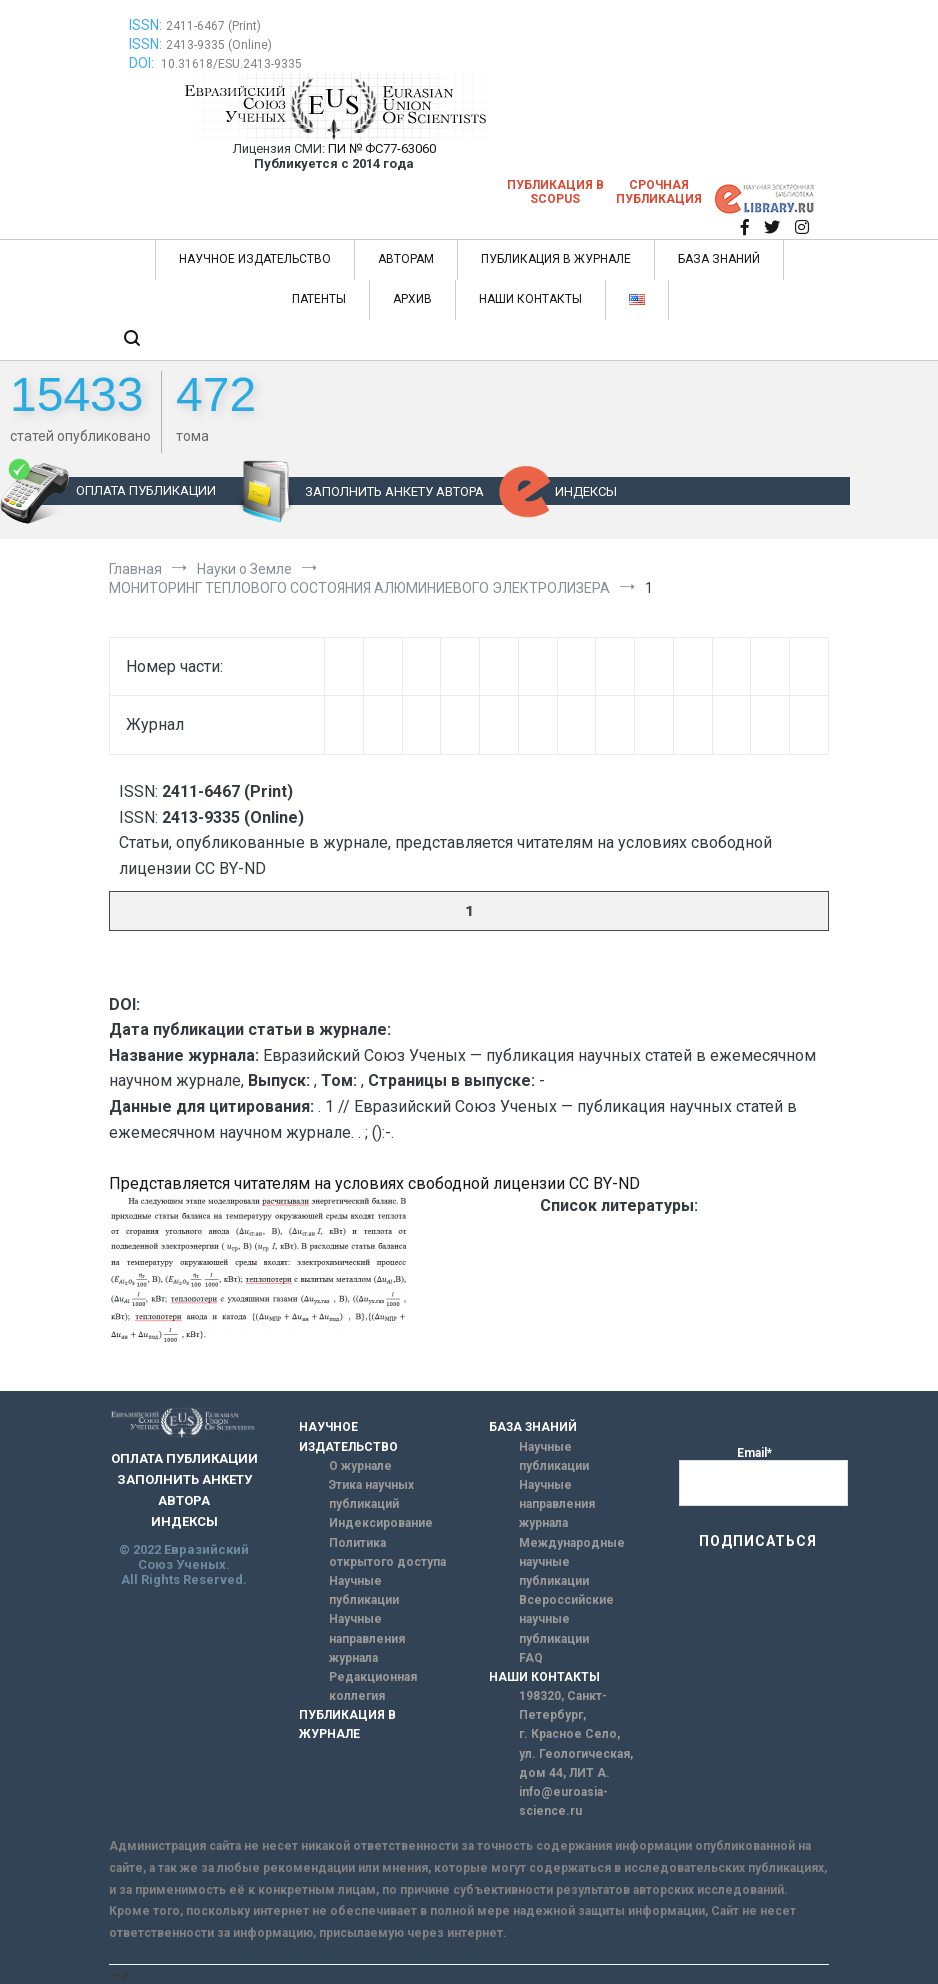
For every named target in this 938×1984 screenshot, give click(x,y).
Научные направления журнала (367, 1638)
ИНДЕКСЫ (586, 491)
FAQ (531, 1658)
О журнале (360, 1466)
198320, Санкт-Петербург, (563, 1705)
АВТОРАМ (406, 259)
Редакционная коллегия (373, 1686)
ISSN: (145, 25)
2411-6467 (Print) (213, 26)
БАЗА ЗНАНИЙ (719, 259)
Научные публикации (364, 1590)
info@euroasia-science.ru (563, 1801)
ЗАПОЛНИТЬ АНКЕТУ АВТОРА (394, 491)
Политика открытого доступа (387, 1552)
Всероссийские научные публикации (566, 1619)
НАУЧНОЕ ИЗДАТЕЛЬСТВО (255, 259)
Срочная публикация (659, 192)
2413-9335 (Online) (219, 45)
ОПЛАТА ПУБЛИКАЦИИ (146, 490)
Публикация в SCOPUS (555, 192)
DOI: (143, 63)
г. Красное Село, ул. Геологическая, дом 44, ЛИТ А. (576, 1753)
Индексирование (381, 1523)
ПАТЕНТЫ (319, 299)
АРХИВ (412, 299)
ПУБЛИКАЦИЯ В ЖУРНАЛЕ (556, 259)
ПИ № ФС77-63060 (382, 148)
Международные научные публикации (572, 1562)
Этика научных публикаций (371, 1494)
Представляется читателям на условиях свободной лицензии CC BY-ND (374, 1183)
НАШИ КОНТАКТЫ (530, 299)
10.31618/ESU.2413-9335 (231, 64)
